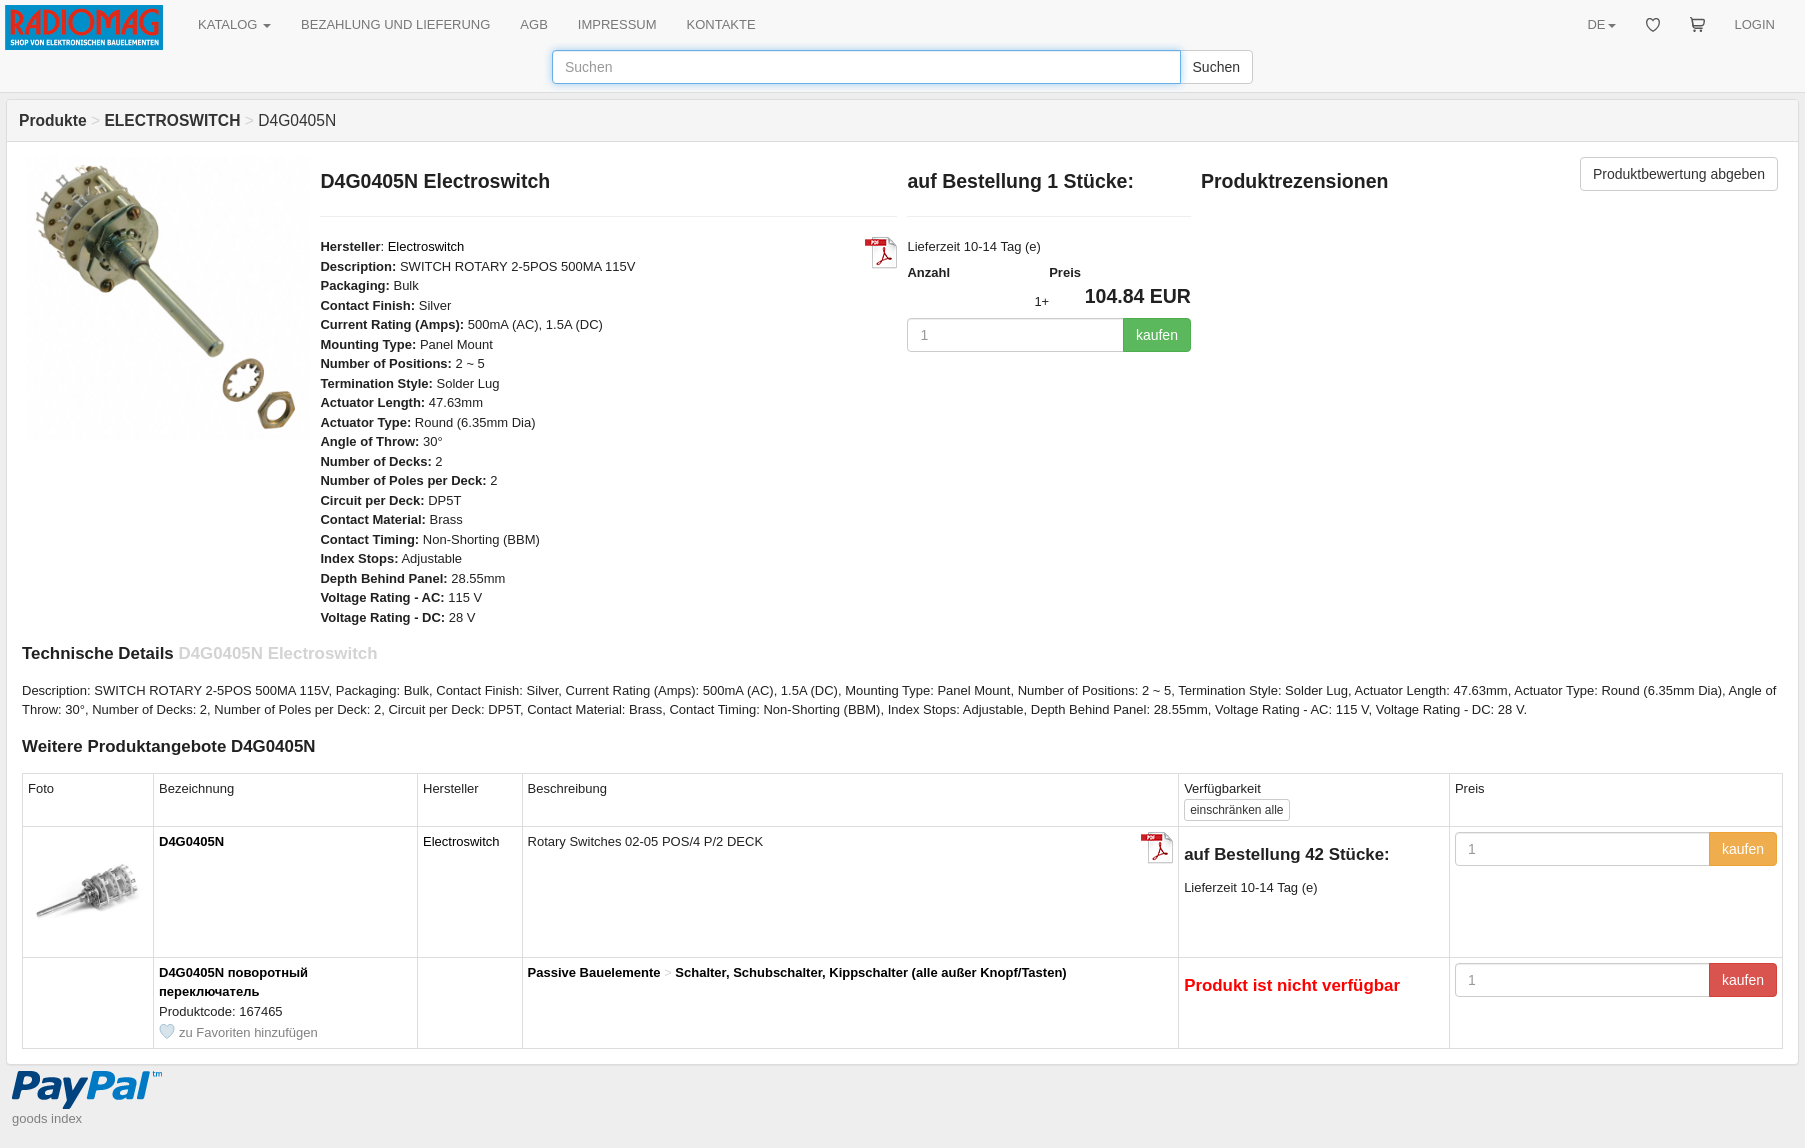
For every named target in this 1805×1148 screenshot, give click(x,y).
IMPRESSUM (617, 24)
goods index (47, 1118)
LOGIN (1755, 24)
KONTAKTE (721, 24)
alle (1236, 810)
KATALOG (234, 24)
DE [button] (1601, 24)
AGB (533, 24)
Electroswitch (426, 246)
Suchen (1216, 67)
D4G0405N (191, 841)
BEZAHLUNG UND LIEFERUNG (395, 24)
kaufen (1157, 335)
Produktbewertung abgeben (1679, 174)
